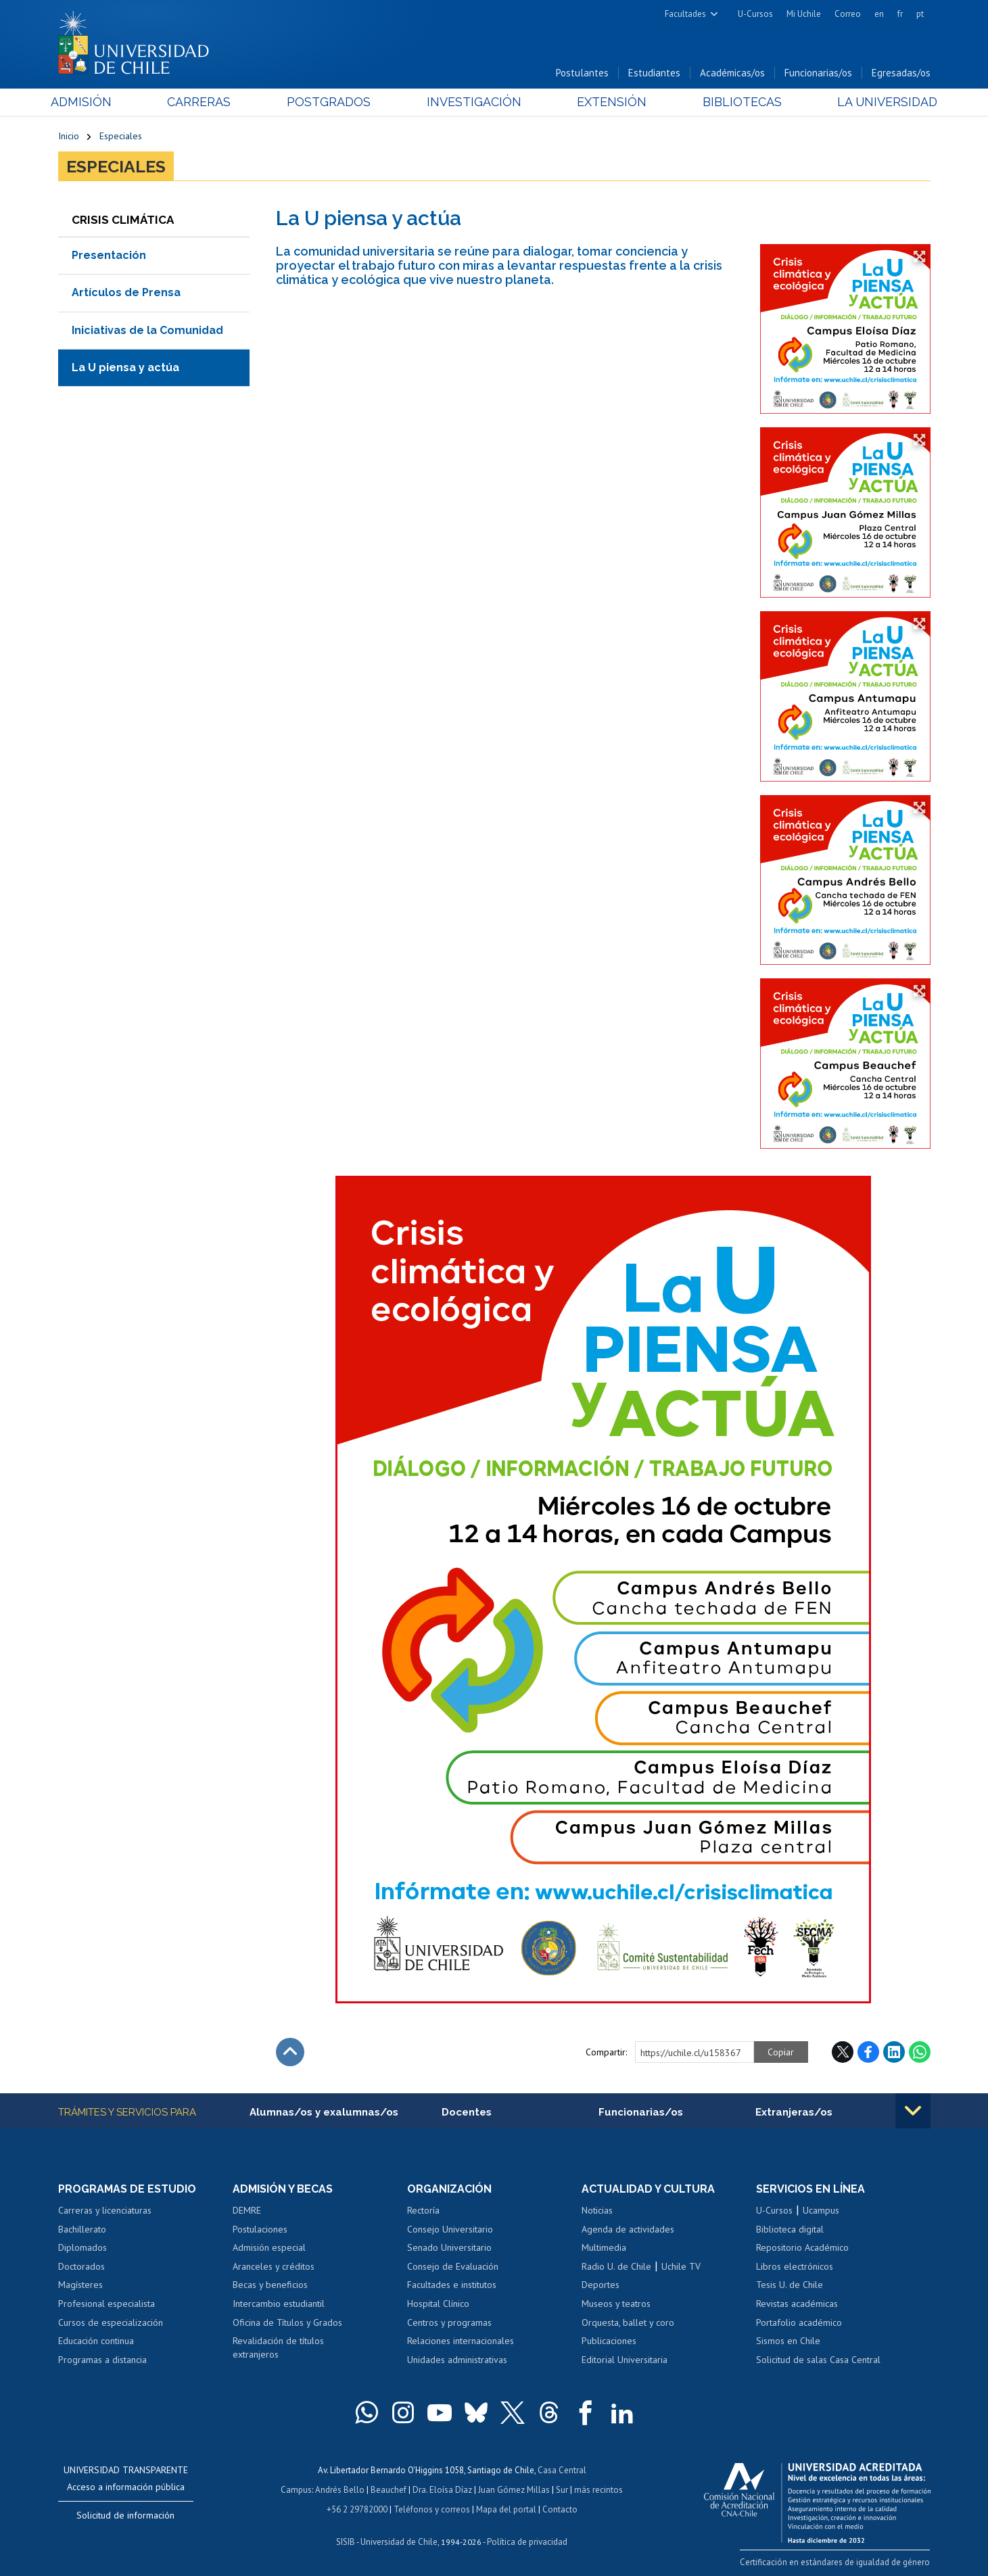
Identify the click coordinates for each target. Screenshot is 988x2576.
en (879, 14)
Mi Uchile (803, 14)
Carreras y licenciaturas (104, 2210)
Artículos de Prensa (126, 292)
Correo (847, 14)
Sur (562, 2488)
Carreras (203, 102)
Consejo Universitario (450, 2229)
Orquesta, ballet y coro (628, 2322)
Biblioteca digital (790, 2229)
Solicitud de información (125, 2515)
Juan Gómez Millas (514, 2488)
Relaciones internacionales (460, 2341)
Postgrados (331, 102)
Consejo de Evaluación (452, 2266)
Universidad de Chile (399, 2539)
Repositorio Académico (802, 2248)
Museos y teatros (616, 2303)
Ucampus (821, 2210)
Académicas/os (732, 73)
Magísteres (80, 2285)
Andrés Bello (339, 2488)
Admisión (88, 102)
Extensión (609, 102)
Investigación (473, 102)
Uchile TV (681, 2266)
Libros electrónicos (794, 2266)
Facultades (685, 14)
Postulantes (582, 73)
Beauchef (388, 2488)
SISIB (345, 2539)
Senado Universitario (449, 2248)
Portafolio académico (799, 2322)
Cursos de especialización (110, 2322)
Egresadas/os (901, 73)
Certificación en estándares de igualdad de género (835, 2562)
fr (900, 14)
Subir (290, 2052)
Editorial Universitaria (624, 2360)
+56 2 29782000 (357, 2507)
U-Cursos (755, 14)
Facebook (868, 2052)
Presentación (109, 255)
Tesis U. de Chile (789, 2285)
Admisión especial (269, 2248)
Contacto (560, 2507)
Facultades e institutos (451, 2285)
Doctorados (81, 2266)
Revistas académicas (797, 2303)
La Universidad (879, 102)
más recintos (598, 2488)
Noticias (597, 2210)
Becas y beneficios (270, 2285)
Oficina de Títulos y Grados (287, 2322)
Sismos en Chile (788, 2341)
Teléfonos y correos (432, 2507)
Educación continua (96, 2341)
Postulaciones (260, 2229)
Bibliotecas (736, 102)
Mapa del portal (506, 2507)
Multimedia (604, 2248)
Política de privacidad (527, 2539)
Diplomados (82, 2248)
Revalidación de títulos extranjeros (278, 2347)
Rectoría (423, 2210)
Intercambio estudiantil (279, 2303)
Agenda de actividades (628, 2229)
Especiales (120, 136)
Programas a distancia (102, 2360)
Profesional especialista (106, 2303)
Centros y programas (449, 2322)
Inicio (68, 136)
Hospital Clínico (438, 2303)
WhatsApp (919, 2052)
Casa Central (562, 2469)
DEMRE (247, 2210)
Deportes (600, 2285)
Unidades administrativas (457, 2360)
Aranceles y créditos (273, 2266)
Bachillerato (82, 2229)
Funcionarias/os (818, 73)
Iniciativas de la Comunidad (147, 330)
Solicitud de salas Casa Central (818, 2360)
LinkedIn (894, 2052)
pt (920, 14)
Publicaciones (609, 2341)
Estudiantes (654, 73)
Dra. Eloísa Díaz (442, 2488)
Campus (296, 2488)
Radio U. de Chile (616, 2266)
